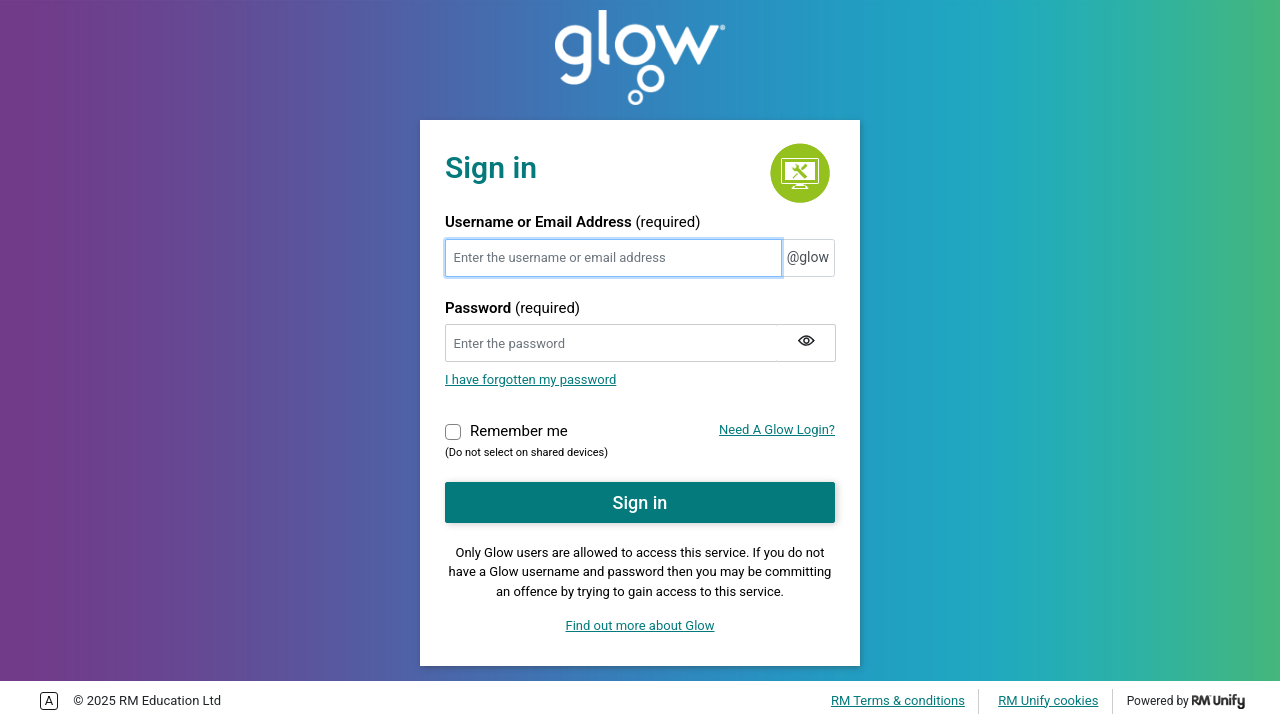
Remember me (519, 430)
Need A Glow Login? (777, 429)
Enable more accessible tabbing (49, 701)
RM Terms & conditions (898, 700)
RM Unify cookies (1048, 700)
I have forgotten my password (530, 379)
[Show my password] (806, 343)
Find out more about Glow (640, 625)
